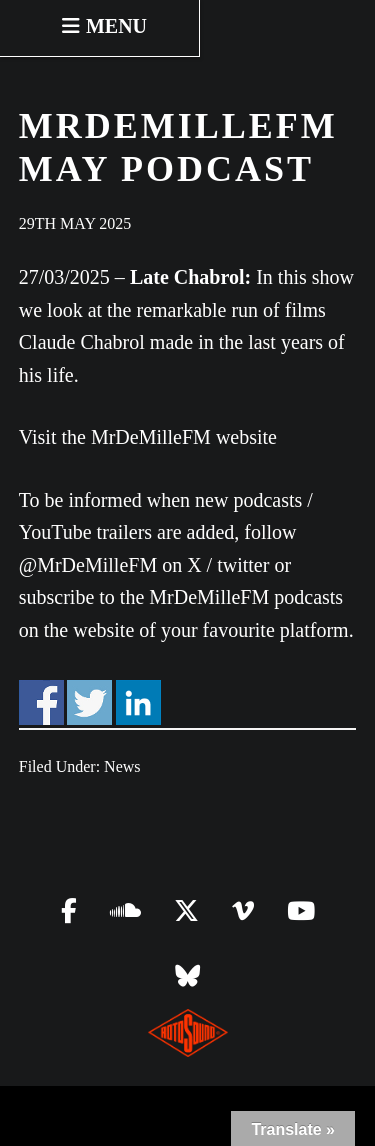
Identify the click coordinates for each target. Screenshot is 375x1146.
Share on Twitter (89, 702)
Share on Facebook (41, 702)
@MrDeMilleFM (88, 565)
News (122, 766)
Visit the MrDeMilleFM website (148, 437)
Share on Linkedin (138, 702)
